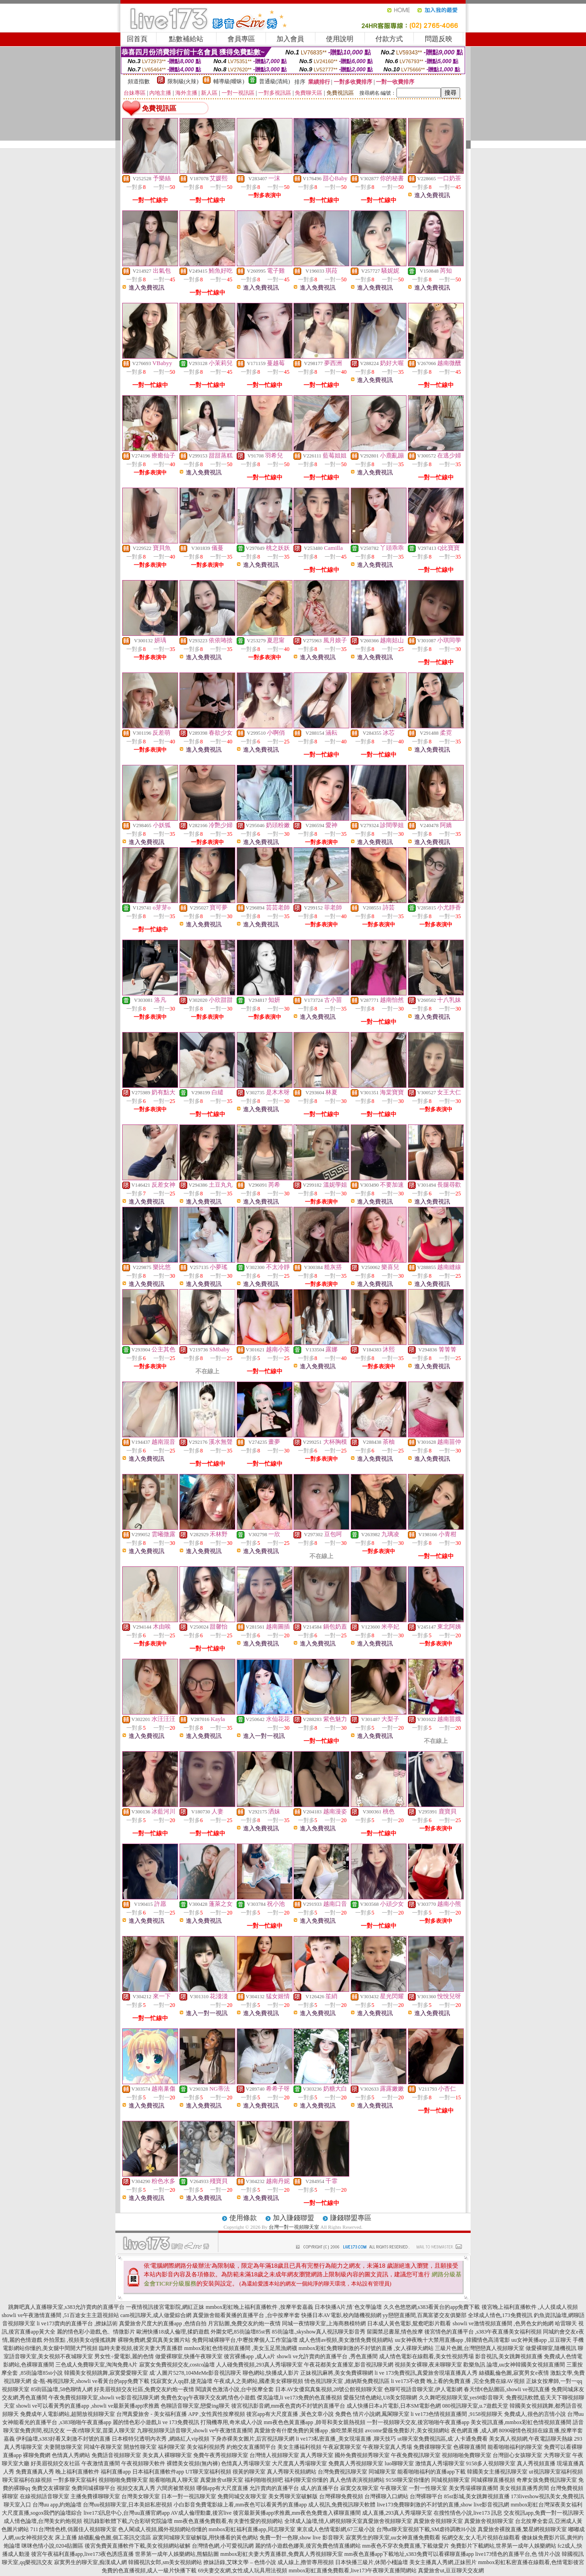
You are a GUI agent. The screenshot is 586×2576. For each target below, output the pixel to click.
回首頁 (137, 39)
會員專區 (241, 39)
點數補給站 (186, 39)
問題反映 (438, 39)
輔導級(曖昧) (228, 81)
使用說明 (339, 39)
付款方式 (389, 39)
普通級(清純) (274, 81)
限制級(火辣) (183, 81)
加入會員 (290, 39)
